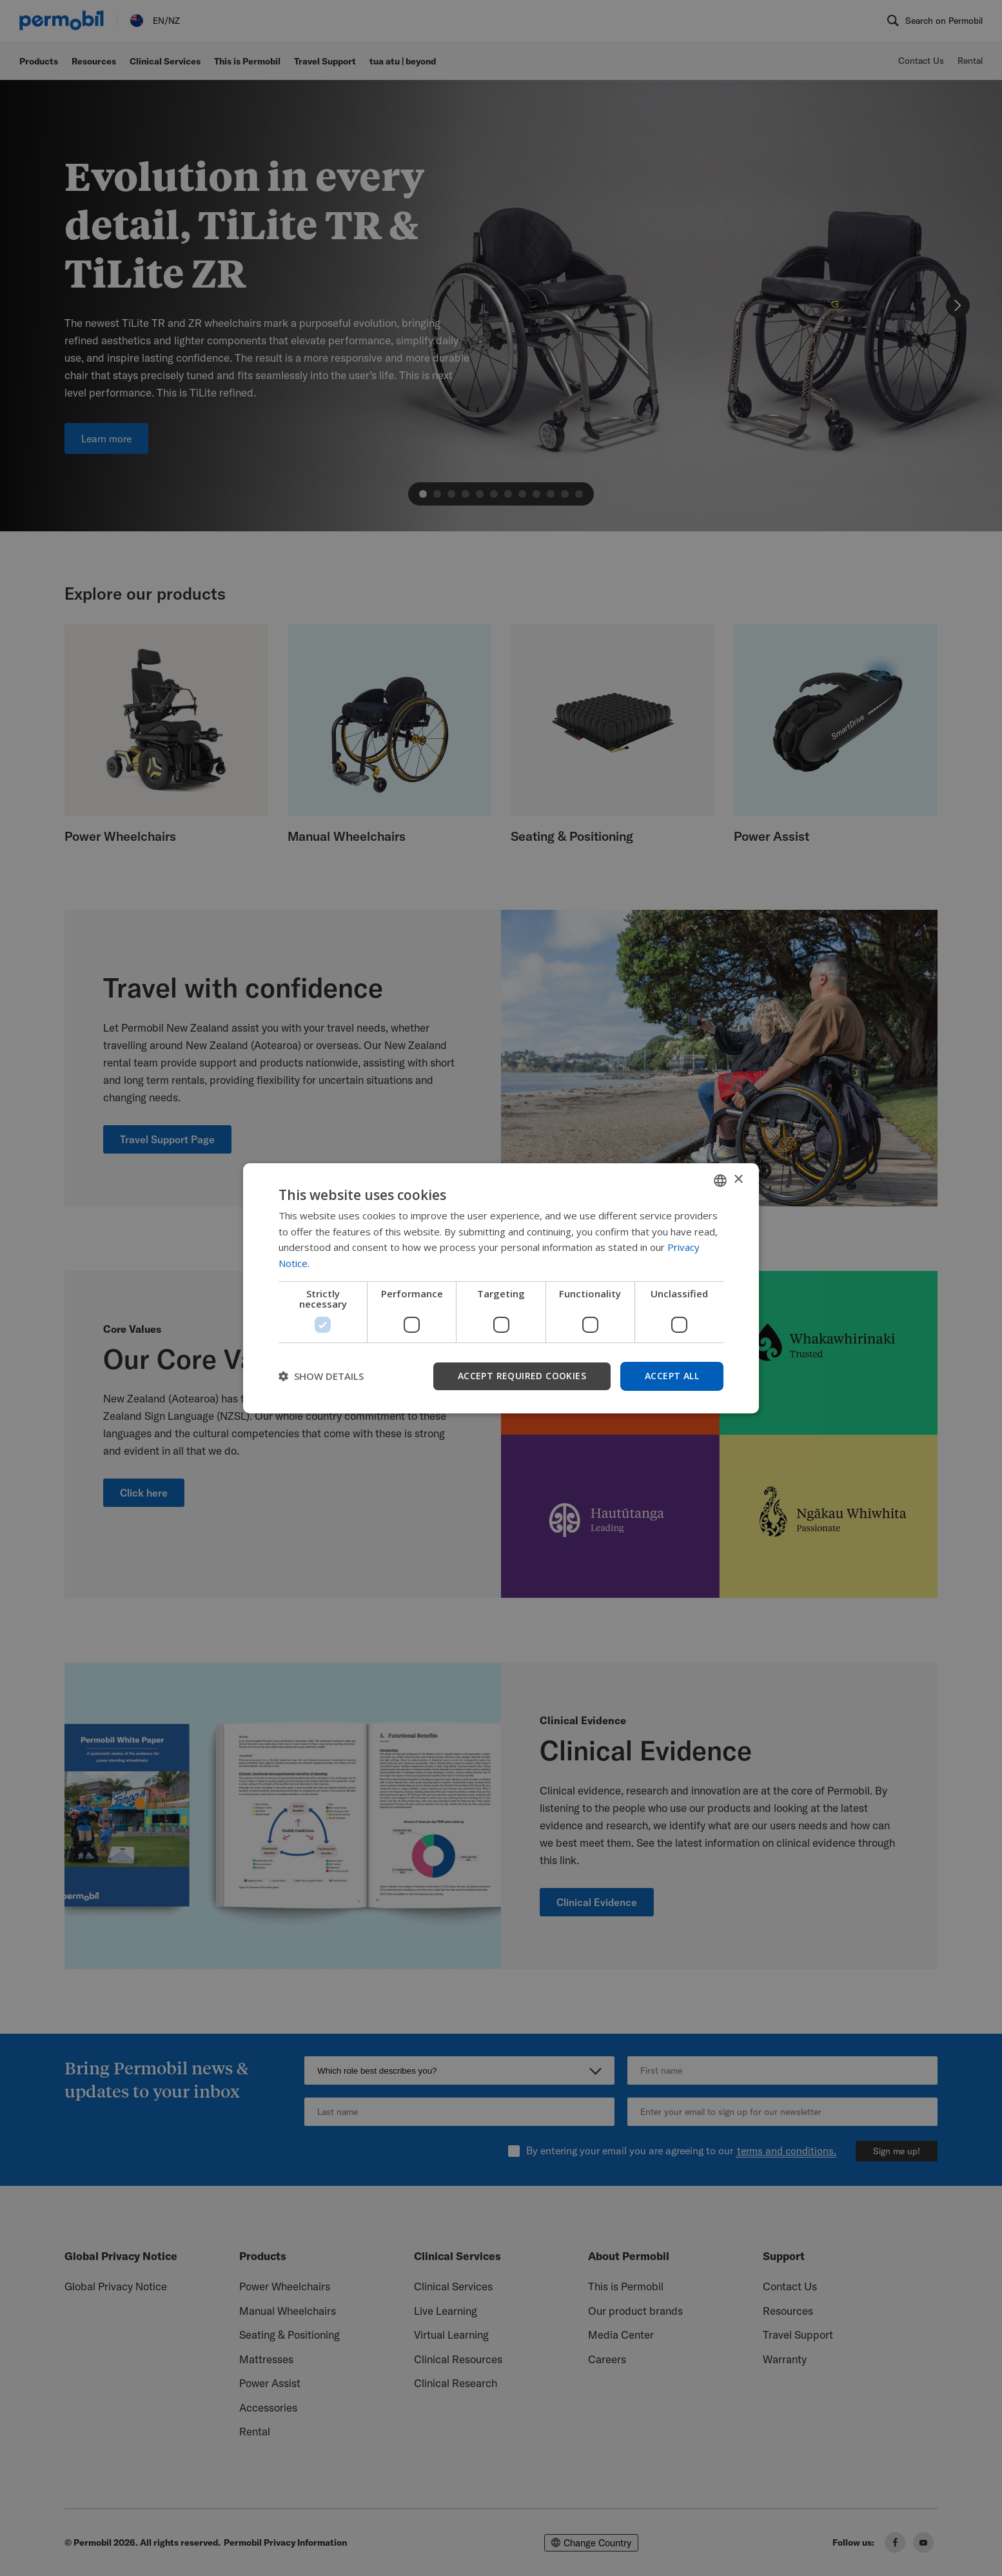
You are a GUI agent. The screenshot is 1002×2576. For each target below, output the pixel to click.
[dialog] (501, 1288)
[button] (321, 1376)
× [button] (738, 1180)
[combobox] (720, 1180)
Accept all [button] (672, 1376)
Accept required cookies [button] (522, 1376)
